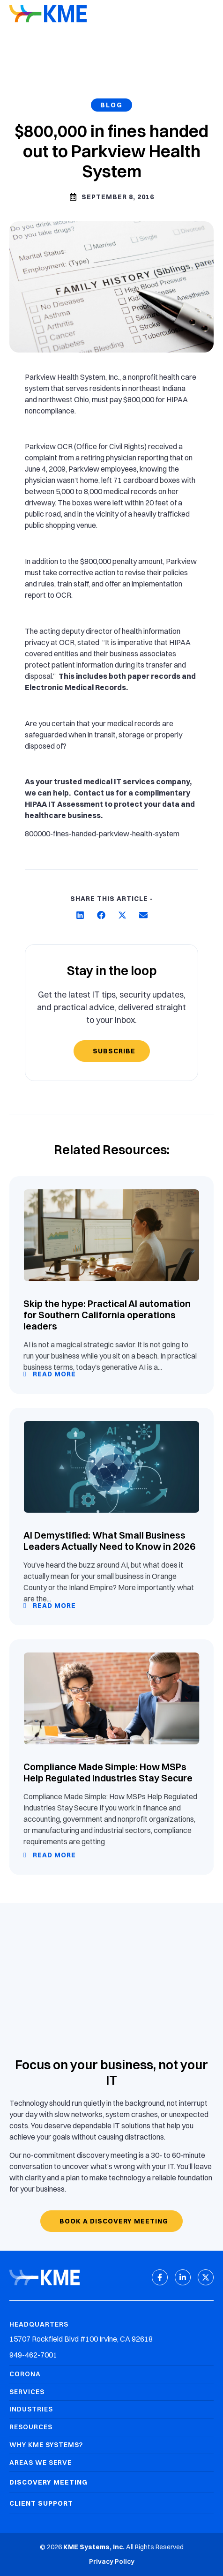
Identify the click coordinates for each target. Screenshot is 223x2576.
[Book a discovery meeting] (111, 2221)
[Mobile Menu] (207, 15)
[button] (79, 914)
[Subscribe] (112, 1051)
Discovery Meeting (48, 2482)
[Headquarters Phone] (111, 2354)
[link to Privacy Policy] (111, 2562)
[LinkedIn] (183, 2277)
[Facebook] (160, 2277)
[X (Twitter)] (206, 2277)
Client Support (41, 2503)
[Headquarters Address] (111, 2338)
